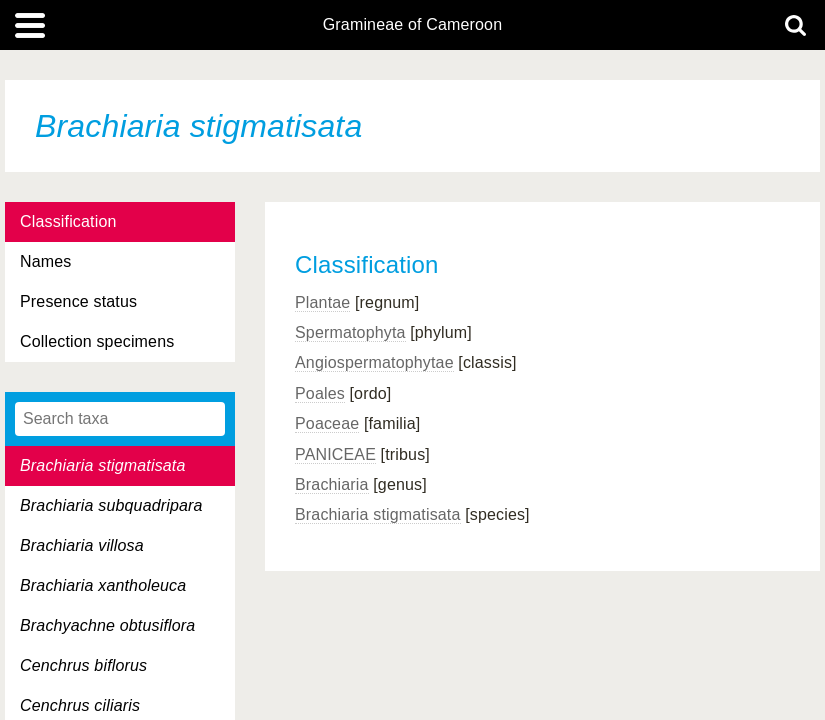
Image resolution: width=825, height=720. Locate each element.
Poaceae (327, 423)
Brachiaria (332, 484)
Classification (68, 221)
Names (45, 261)
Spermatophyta (350, 332)
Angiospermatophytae (374, 362)
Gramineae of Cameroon (412, 25)
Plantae (322, 302)
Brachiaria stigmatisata (378, 514)
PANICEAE (335, 454)
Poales (320, 393)
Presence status (78, 301)
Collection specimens (97, 341)
